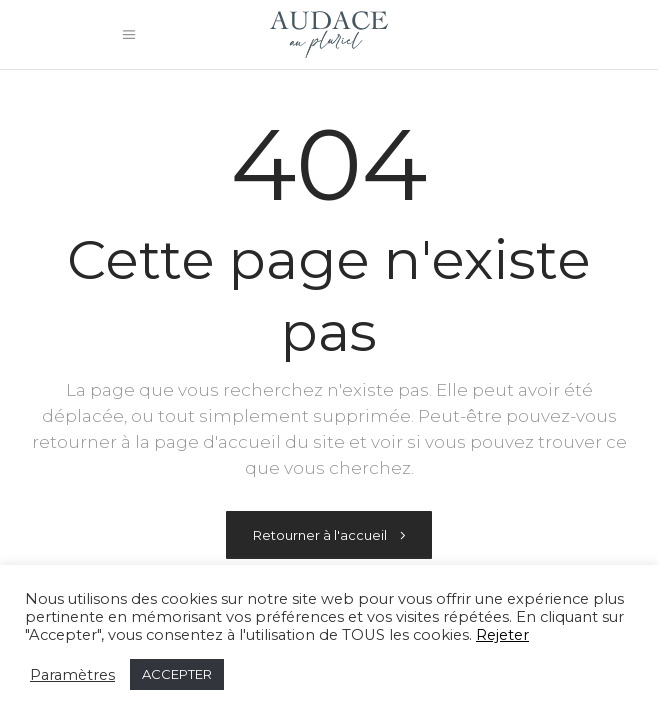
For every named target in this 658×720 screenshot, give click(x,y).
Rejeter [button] (502, 635)
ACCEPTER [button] (177, 674)
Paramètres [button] (72, 675)
